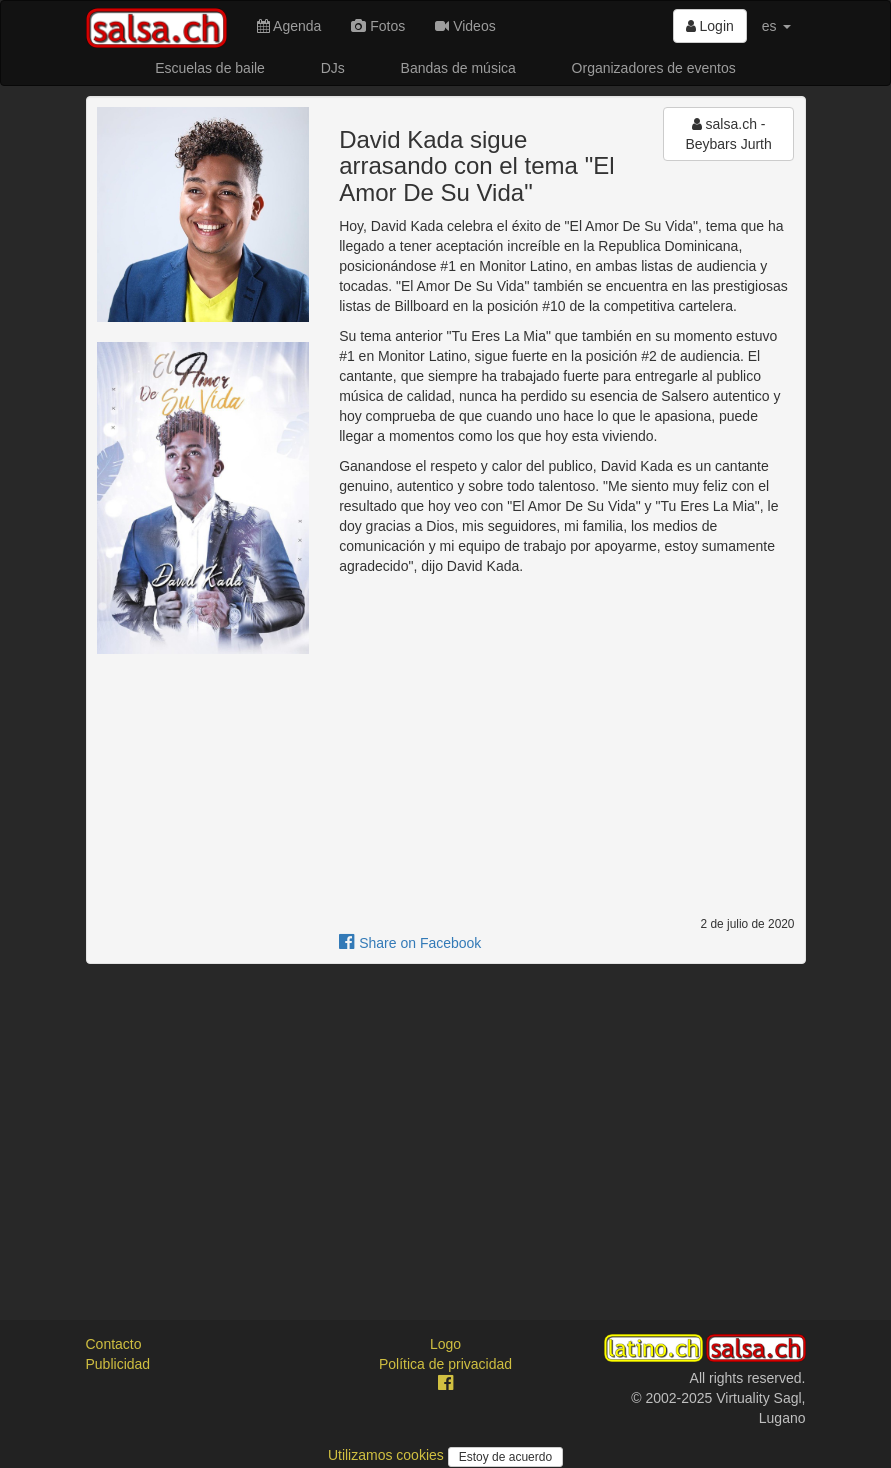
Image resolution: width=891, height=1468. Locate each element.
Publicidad (118, 1364)
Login (710, 26)
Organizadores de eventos (654, 68)
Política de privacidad (445, 1364)
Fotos (378, 26)
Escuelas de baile (210, 68)
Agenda (289, 26)
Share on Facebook (410, 943)
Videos (465, 26)
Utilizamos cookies (388, 1455)
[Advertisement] (446, 1124)
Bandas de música (458, 68)
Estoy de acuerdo (505, 1457)
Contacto (114, 1344)
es (776, 26)
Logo (445, 1344)
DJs (333, 68)
